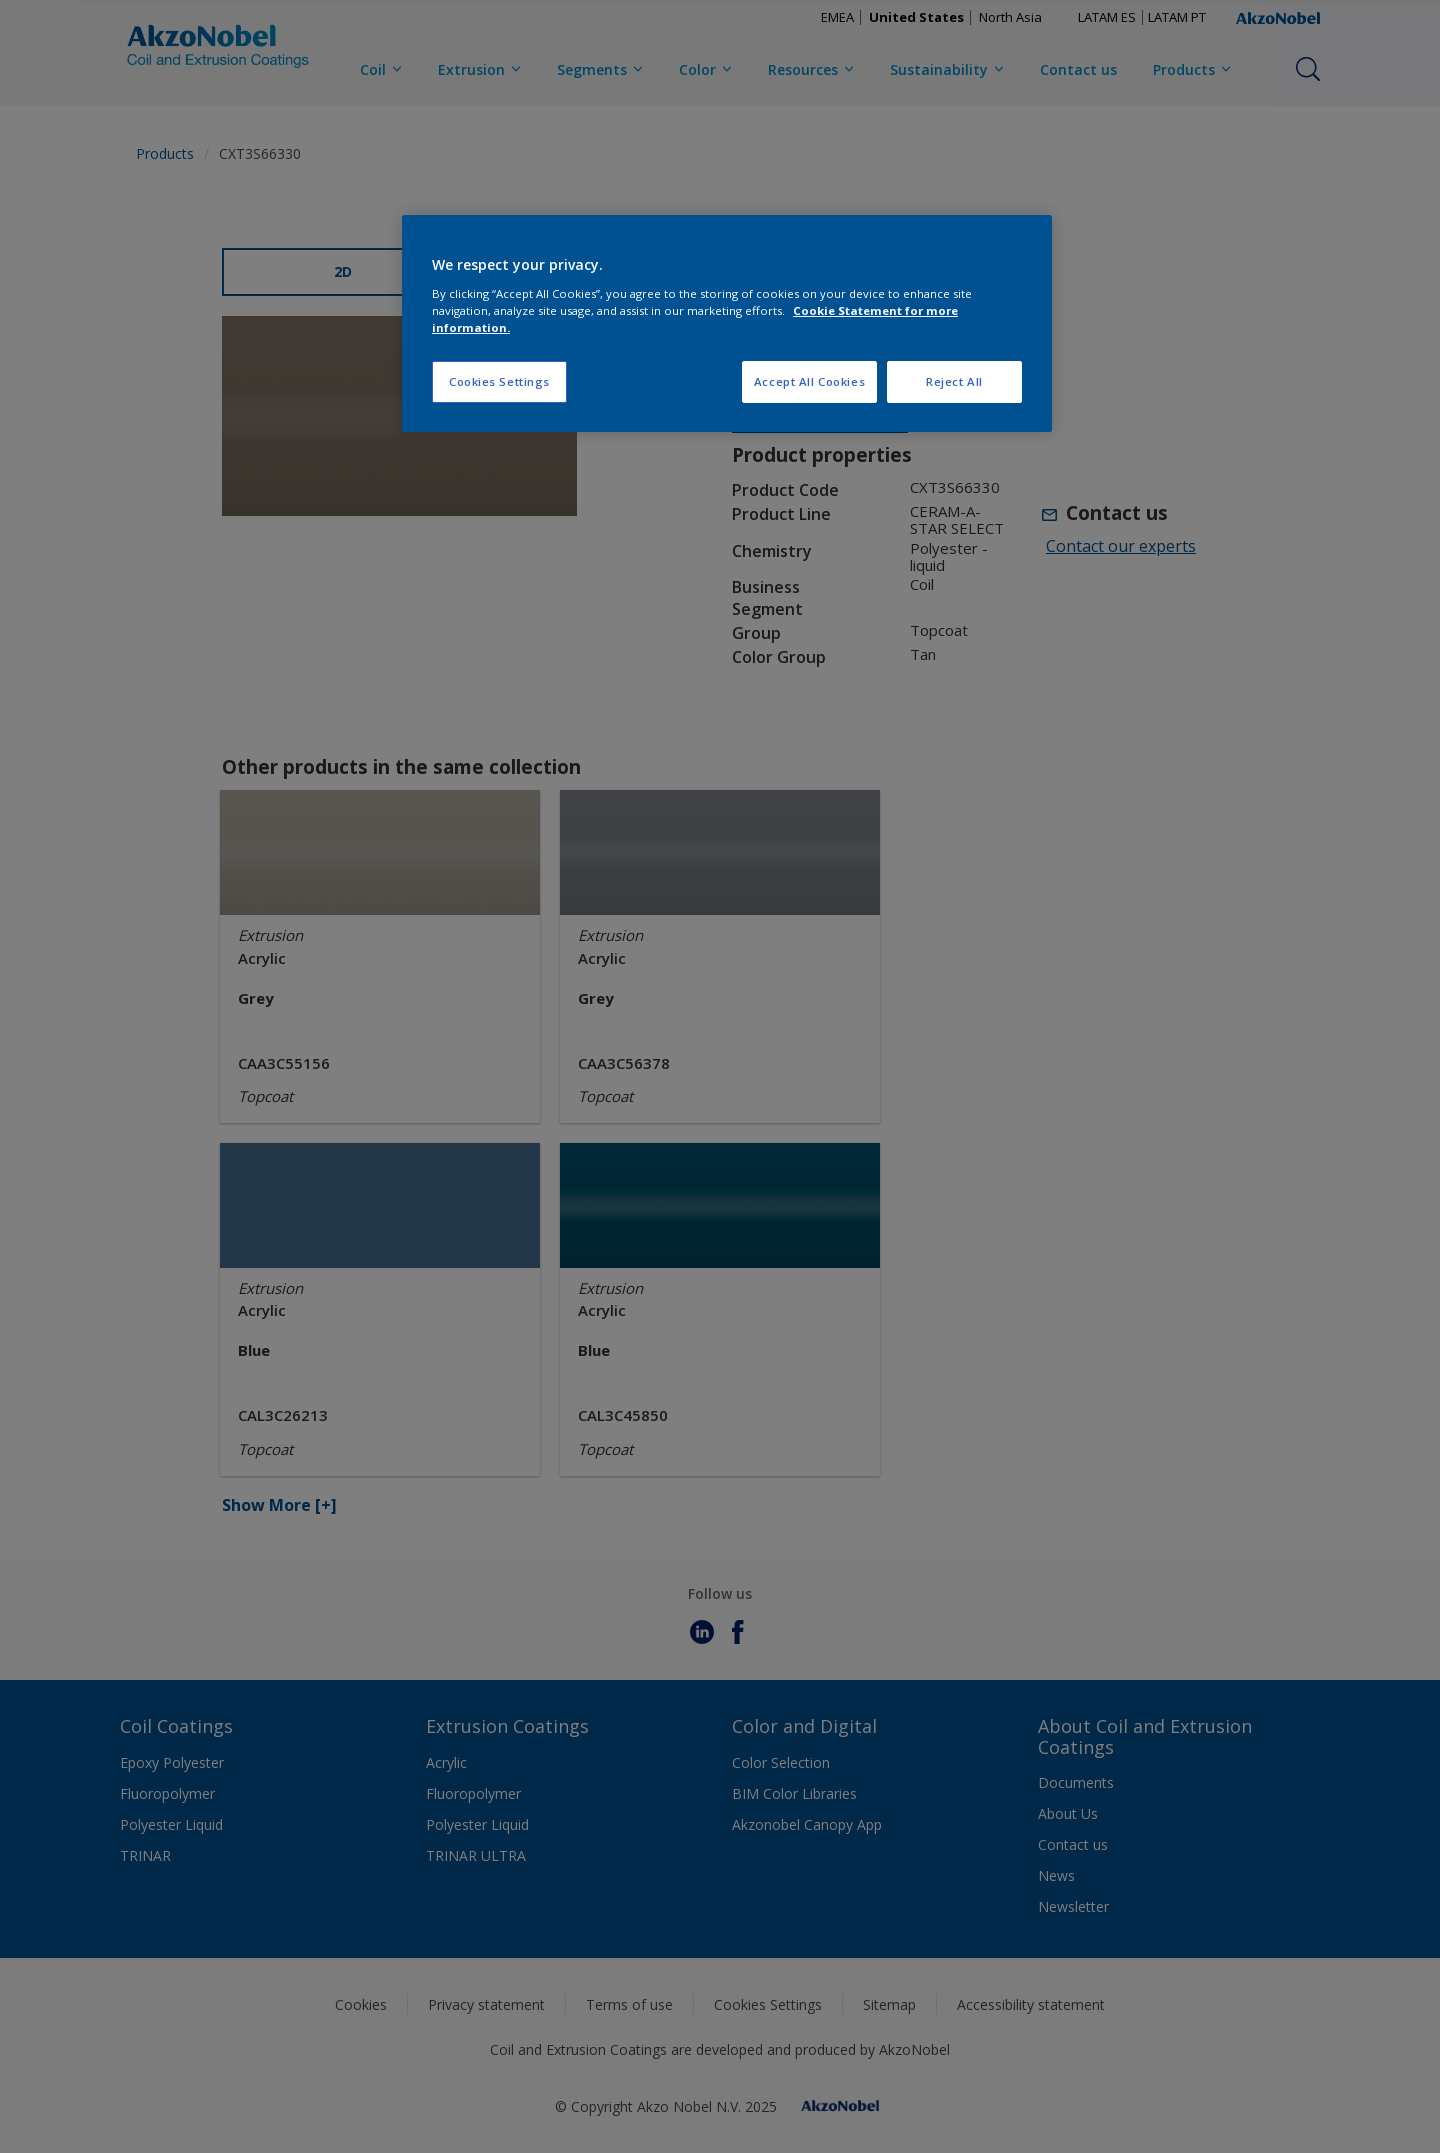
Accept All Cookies (809, 381)
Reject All (954, 381)
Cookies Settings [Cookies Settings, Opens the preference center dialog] (499, 381)
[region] (727, 323)
